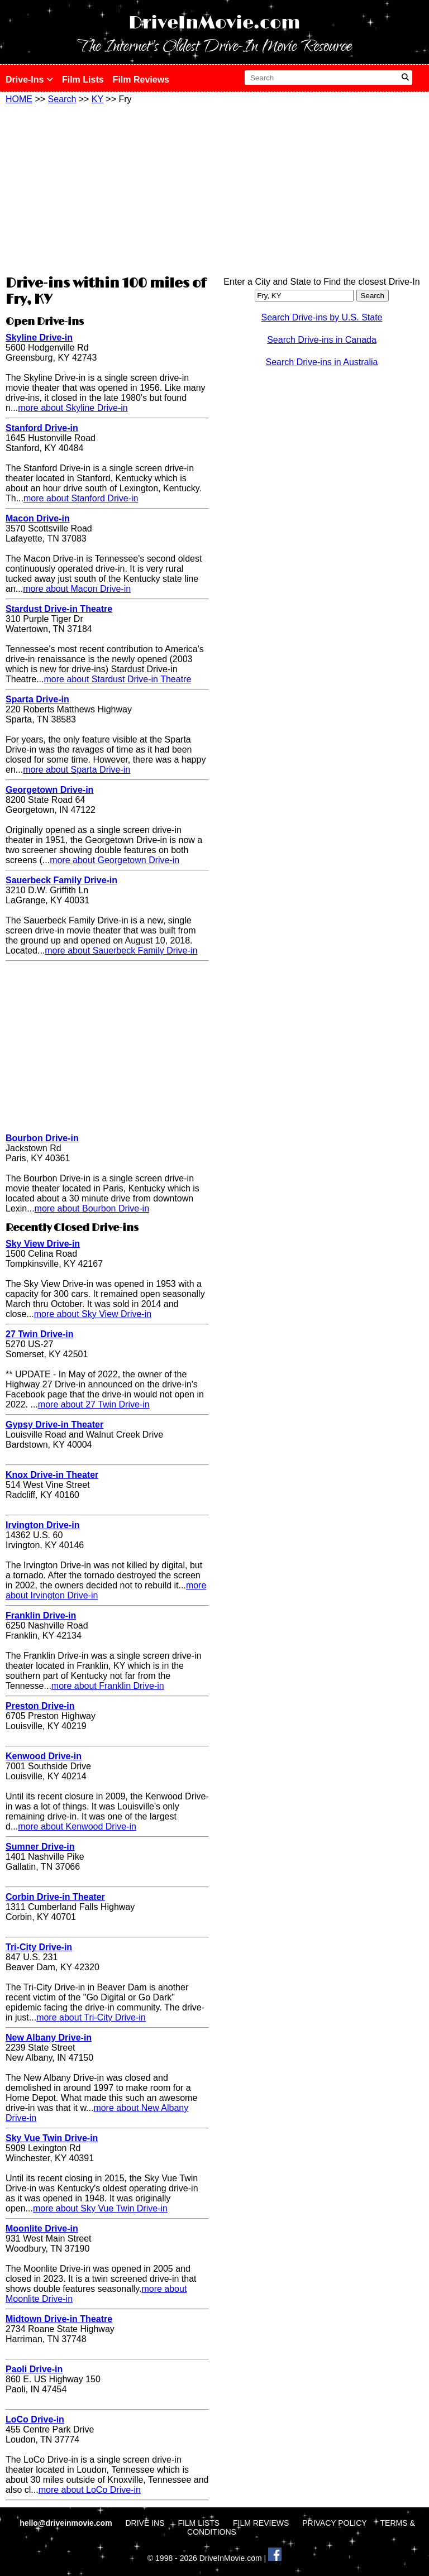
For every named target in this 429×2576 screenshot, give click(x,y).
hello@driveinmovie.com (67, 2522)
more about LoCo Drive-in (90, 2489)
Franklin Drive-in (41, 1615)
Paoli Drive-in (34, 2369)
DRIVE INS (144, 2522)
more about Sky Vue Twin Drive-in (100, 2208)
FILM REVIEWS (261, 2522)
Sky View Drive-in (43, 1243)
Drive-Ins (29, 79)
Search (62, 99)
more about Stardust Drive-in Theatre (117, 679)
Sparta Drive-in (37, 699)
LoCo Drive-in (35, 2419)
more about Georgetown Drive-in (114, 860)
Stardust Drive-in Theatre (59, 609)
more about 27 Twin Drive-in (94, 1404)
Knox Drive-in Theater (52, 1474)
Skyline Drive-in (39, 337)
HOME (19, 99)
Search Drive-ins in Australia (322, 362)
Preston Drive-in (40, 1706)
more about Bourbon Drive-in (92, 1208)
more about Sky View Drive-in (92, 1314)
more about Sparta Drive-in (76, 769)
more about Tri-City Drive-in (91, 2017)
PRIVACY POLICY (334, 2522)
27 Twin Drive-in (40, 1334)
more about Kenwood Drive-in (77, 1826)
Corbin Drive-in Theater (55, 1897)
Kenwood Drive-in (44, 1756)
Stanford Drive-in (42, 428)
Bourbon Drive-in (42, 1138)
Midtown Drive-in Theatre (59, 2319)
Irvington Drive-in (42, 1525)
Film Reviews (141, 79)
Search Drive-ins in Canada (321, 339)
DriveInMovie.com (214, 23)
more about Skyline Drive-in (73, 408)
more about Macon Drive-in (77, 588)
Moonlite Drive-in (42, 2228)
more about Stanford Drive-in (80, 498)
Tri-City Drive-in (39, 1947)
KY (97, 99)
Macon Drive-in (38, 518)
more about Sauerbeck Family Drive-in (121, 950)
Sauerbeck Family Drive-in (61, 880)
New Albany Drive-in (49, 2037)
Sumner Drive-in (40, 1846)
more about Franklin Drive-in (107, 1686)
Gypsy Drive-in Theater (54, 1424)
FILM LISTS (199, 2522)
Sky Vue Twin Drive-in (52, 2138)
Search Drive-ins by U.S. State (322, 317)
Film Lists (83, 79)
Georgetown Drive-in (49, 789)
